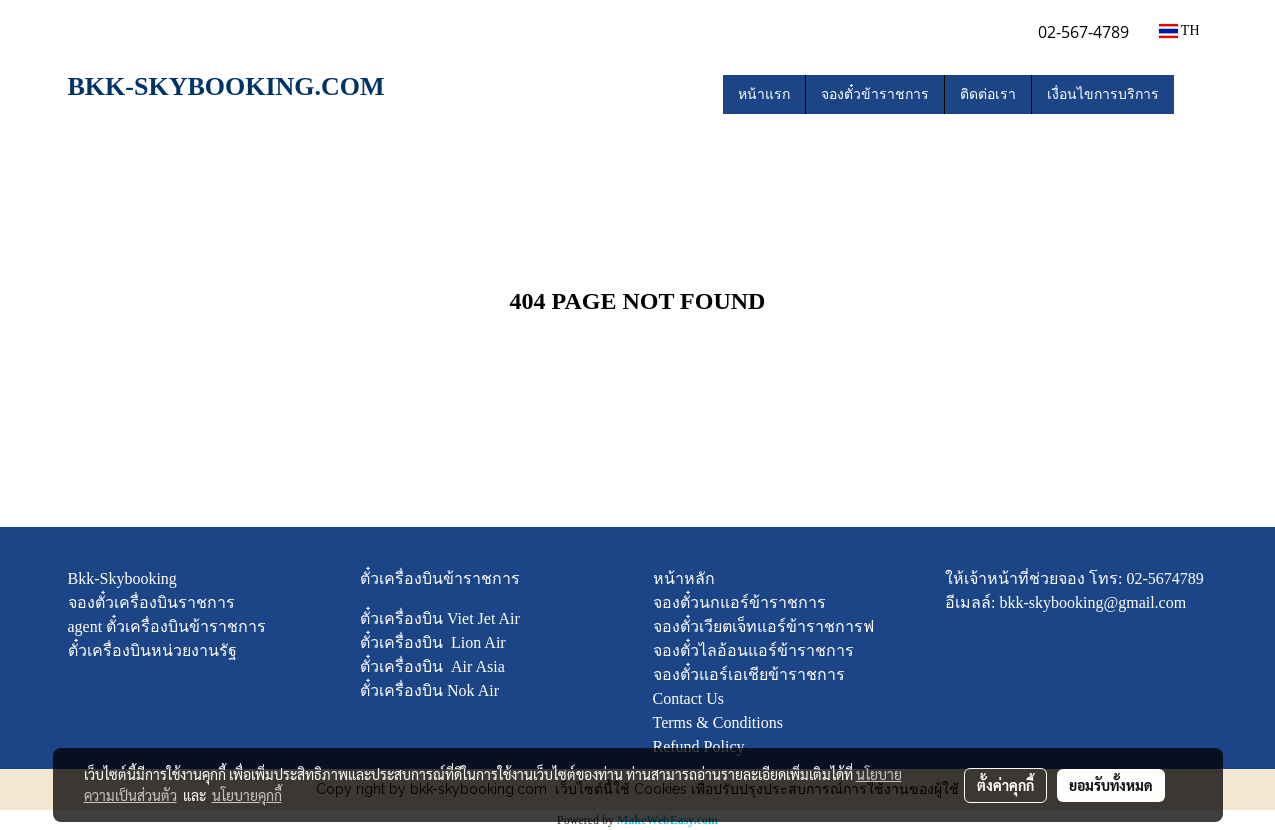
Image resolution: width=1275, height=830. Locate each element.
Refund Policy (699, 746)
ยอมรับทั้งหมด (1111, 785)
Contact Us (689, 698)
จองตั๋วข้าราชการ (875, 94)
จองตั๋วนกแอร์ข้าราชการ (739, 602)
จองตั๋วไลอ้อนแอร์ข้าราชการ (753, 650)
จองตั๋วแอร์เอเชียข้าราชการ (749, 674)
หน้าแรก (764, 94)
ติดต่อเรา (988, 94)
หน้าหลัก (684, 578)
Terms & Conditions (718, 722)
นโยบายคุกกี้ (247, 795)
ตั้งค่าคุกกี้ (1005, 785)
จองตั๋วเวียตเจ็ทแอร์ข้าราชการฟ (763, 626)
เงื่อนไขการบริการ (1103, 94)
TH (1179, 30)
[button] (1192, 95)
